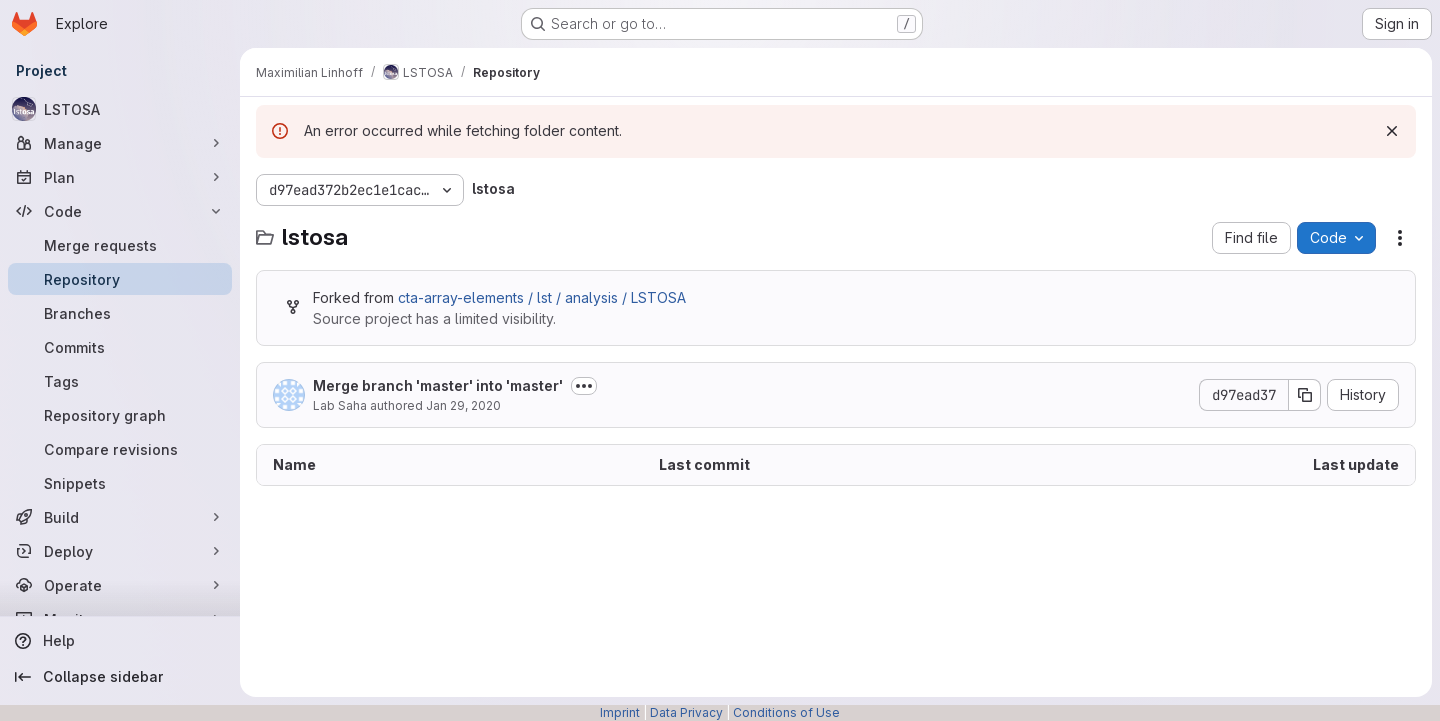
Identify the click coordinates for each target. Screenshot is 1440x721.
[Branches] (120, 313)
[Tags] (120, 381)
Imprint (620, 712)
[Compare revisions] (120, 449)
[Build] (120, 517)
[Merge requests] (120, 245)
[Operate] (120, 585)
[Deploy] (120, 551)
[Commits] (120, 347)
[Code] (120, 211)
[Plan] (120, 177)
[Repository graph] (120, 415)
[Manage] (120, 143)
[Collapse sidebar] (120, 677)
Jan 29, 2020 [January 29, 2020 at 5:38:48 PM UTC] (463, 405)
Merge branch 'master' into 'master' (438, 385)
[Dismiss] (1392, 131)
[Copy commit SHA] (1305, 395)
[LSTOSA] (120, 109)
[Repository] (120, 279)
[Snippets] (120, 483)
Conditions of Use (786, 712)
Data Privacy (686, 712)
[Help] (120, 641)
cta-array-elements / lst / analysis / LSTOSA (542, 297)
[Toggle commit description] (584, 386)
